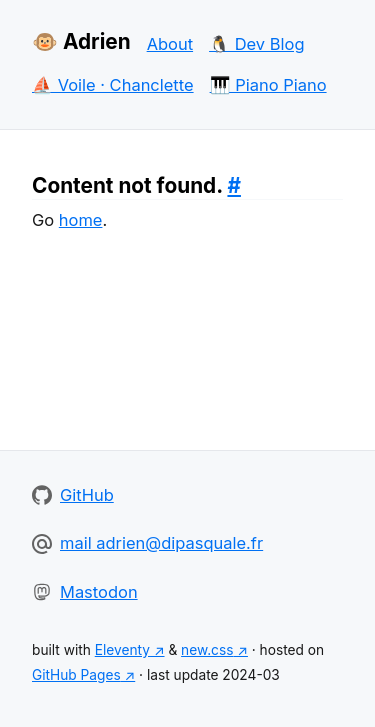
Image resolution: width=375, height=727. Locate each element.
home (81, 220)
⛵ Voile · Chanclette (113, 85)
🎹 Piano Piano (268, 85)
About (170, 44)
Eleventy (122, 650)
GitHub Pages (76, 675)
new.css (207, 650)
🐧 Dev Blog (256, 44)
